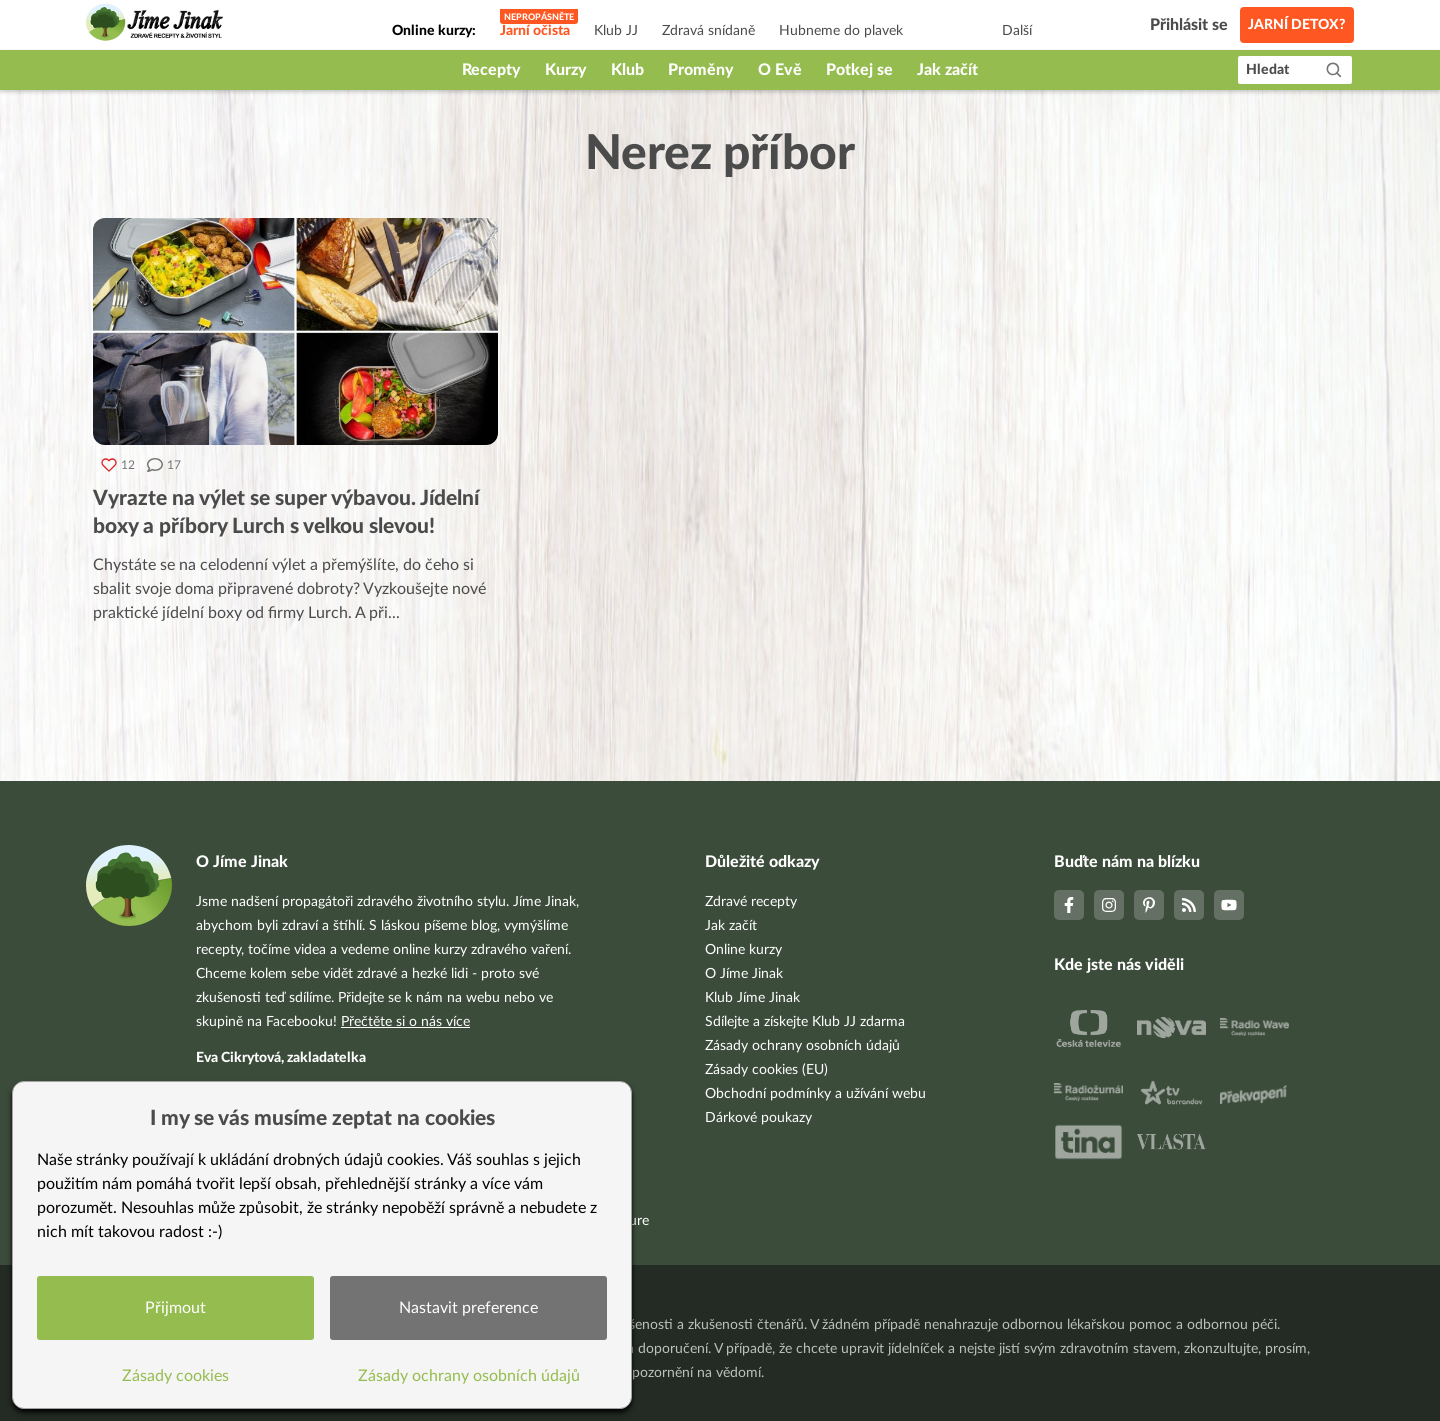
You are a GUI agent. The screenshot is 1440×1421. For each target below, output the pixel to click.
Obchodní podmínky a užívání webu (815, 1094)
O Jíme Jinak (744, 974)
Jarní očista (535, 31)
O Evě (780, 70)
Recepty (491, 70)
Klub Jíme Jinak (752, 998)
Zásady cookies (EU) (766, 1070)
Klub (627, 70)
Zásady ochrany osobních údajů (802, 1046)
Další (1017, 31)
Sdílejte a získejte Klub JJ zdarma (805, 1022)
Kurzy (566, 70)
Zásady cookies (175, 1376)
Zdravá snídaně (708, 31)
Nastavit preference (468, 1308)
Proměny (701, 70)
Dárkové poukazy (758, 1118)
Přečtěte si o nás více (405, 1022)
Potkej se (859, 70)
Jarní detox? (1297, 25)
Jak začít (947, 70)
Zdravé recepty (751, 902)
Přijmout (175, 1308)
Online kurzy (743, 950)
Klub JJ (616, 31)
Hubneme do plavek (841, 31)
